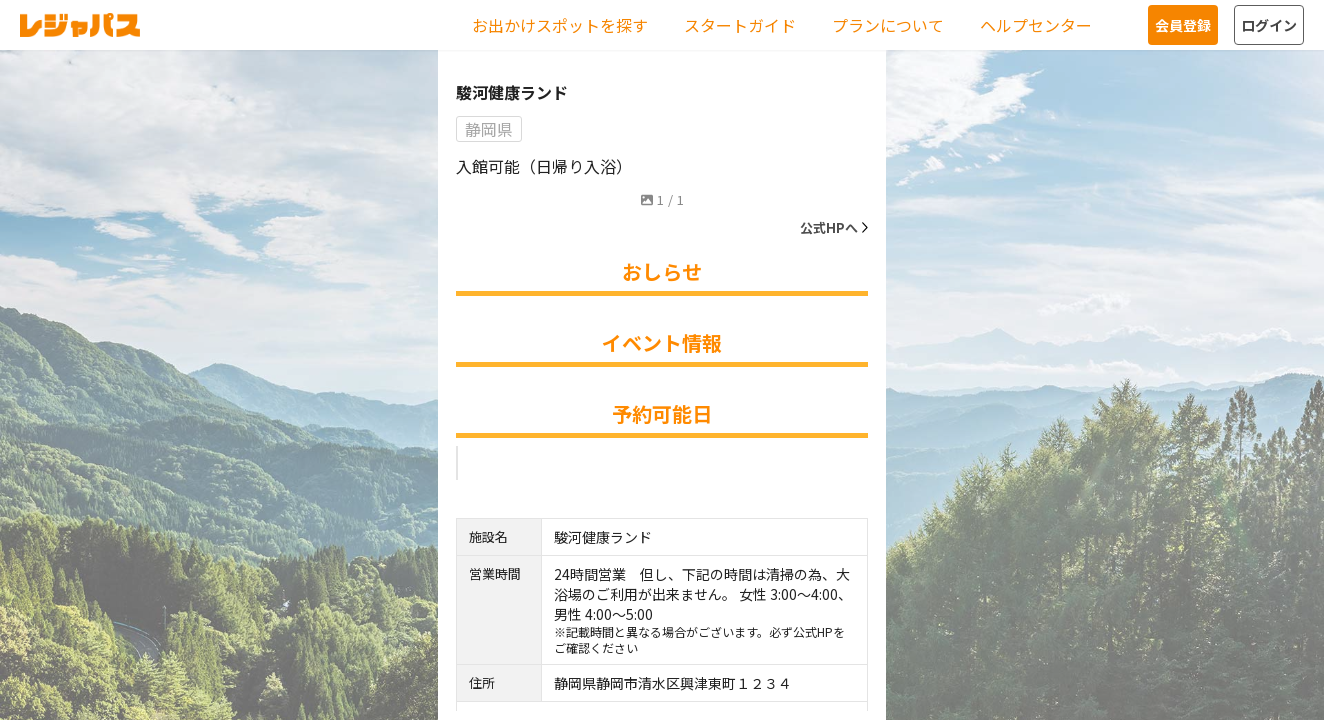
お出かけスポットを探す (560, 25)
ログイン (1269, 25)
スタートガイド (740, 25)
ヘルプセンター (1036, 25)
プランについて (888, 25)
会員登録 (1183, 25)
